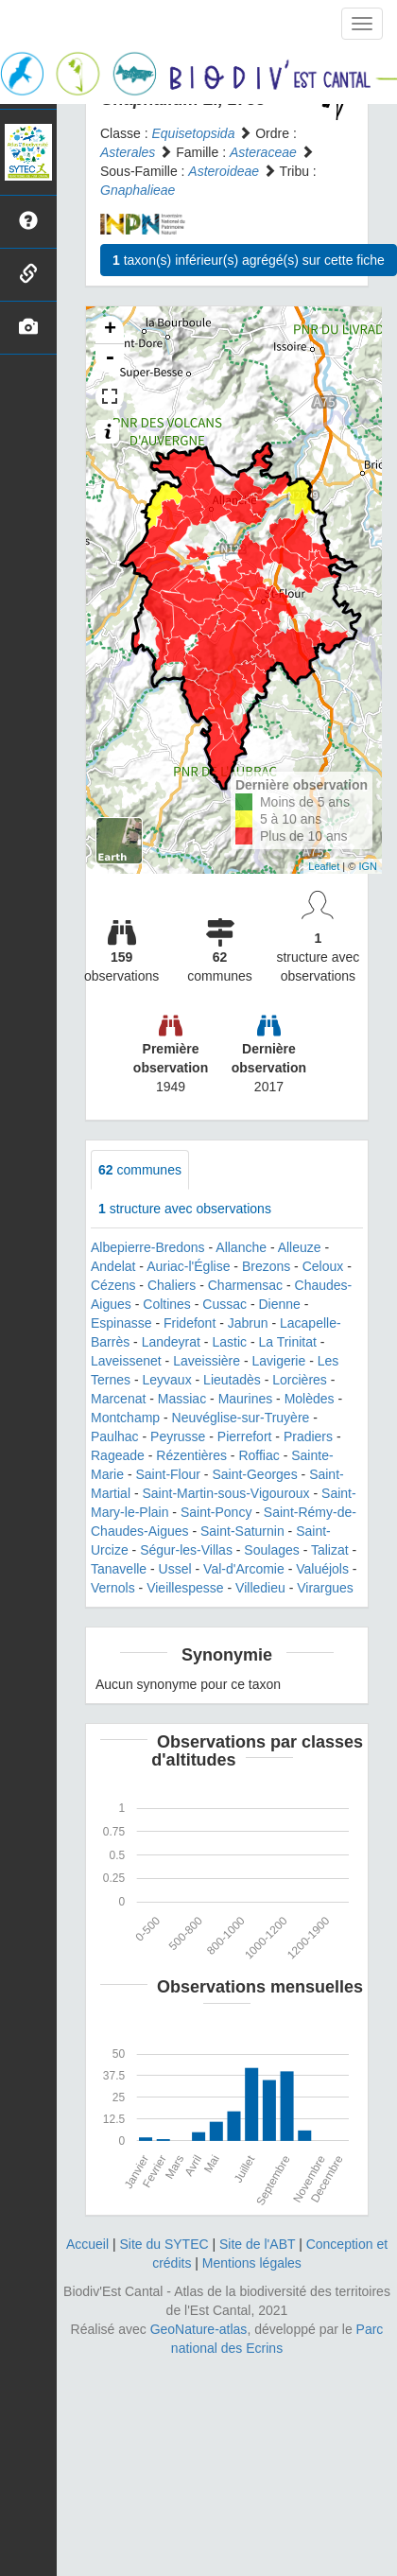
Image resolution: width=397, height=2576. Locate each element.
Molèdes (310, 1398)
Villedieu (260, 1587)
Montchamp (125, 1417)
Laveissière (206, 1360)
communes (139, 1169)
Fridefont (190, 1323)
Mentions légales (252, 2263)
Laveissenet (126, 1360)
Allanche (241, 1247)
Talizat (330, 1550)
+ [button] (110, 330)
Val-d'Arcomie (244, 1568)
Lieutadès (232, 1379)
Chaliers (171, 1285)
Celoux (323, 1266)
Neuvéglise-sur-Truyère (241, 1417)
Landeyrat (171, 1341)
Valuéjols (322, 1568)
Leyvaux (166, 1379)
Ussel (175, 1568)
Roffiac (258, 1455)
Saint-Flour (167, 1474)
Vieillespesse (185, 1587)
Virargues (325, 1587)
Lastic (229, 1341)
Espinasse (121, 1323)
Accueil (87, 2244)
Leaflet (323, 866)
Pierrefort (244, 1436)
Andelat (113, 1266)
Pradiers (308, 1436)
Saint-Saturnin (242, 1531)
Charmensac (245, 1285)
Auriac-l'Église (188, 1266)
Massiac (182, 1398)
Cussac (224, 1304)
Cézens (113, 1285)
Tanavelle (119, 1568)
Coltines (167, 1304)
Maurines (245, 1398)
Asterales (127, 152)
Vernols (113, 1587)
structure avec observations (184, 1208)
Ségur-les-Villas (186, 1550)
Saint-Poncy (216, 1512)
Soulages (271, 1550)
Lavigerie (278, 1360)
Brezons (266, 1266)
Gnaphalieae (137, 190)
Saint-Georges (254, 1474)
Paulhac (115, 1436)
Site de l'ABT (257, 2244)
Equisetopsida (192, 133)
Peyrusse (177, 1436)
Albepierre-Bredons (148, 1247)
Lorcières (299, 1379)
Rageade (118, 1455)
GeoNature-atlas (199, 2329)
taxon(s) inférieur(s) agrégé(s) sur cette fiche (248, 260)
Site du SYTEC (163, 2244)
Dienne (279, 1304)
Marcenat (118, 1398)
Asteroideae (223, 171)
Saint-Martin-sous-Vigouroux (225, 1493)
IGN (367, 866)
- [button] (109, 358)
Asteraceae (263, 152)
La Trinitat (287, 1341)
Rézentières (191, 1455)
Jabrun (248, 1323)
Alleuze (299, 1247)
